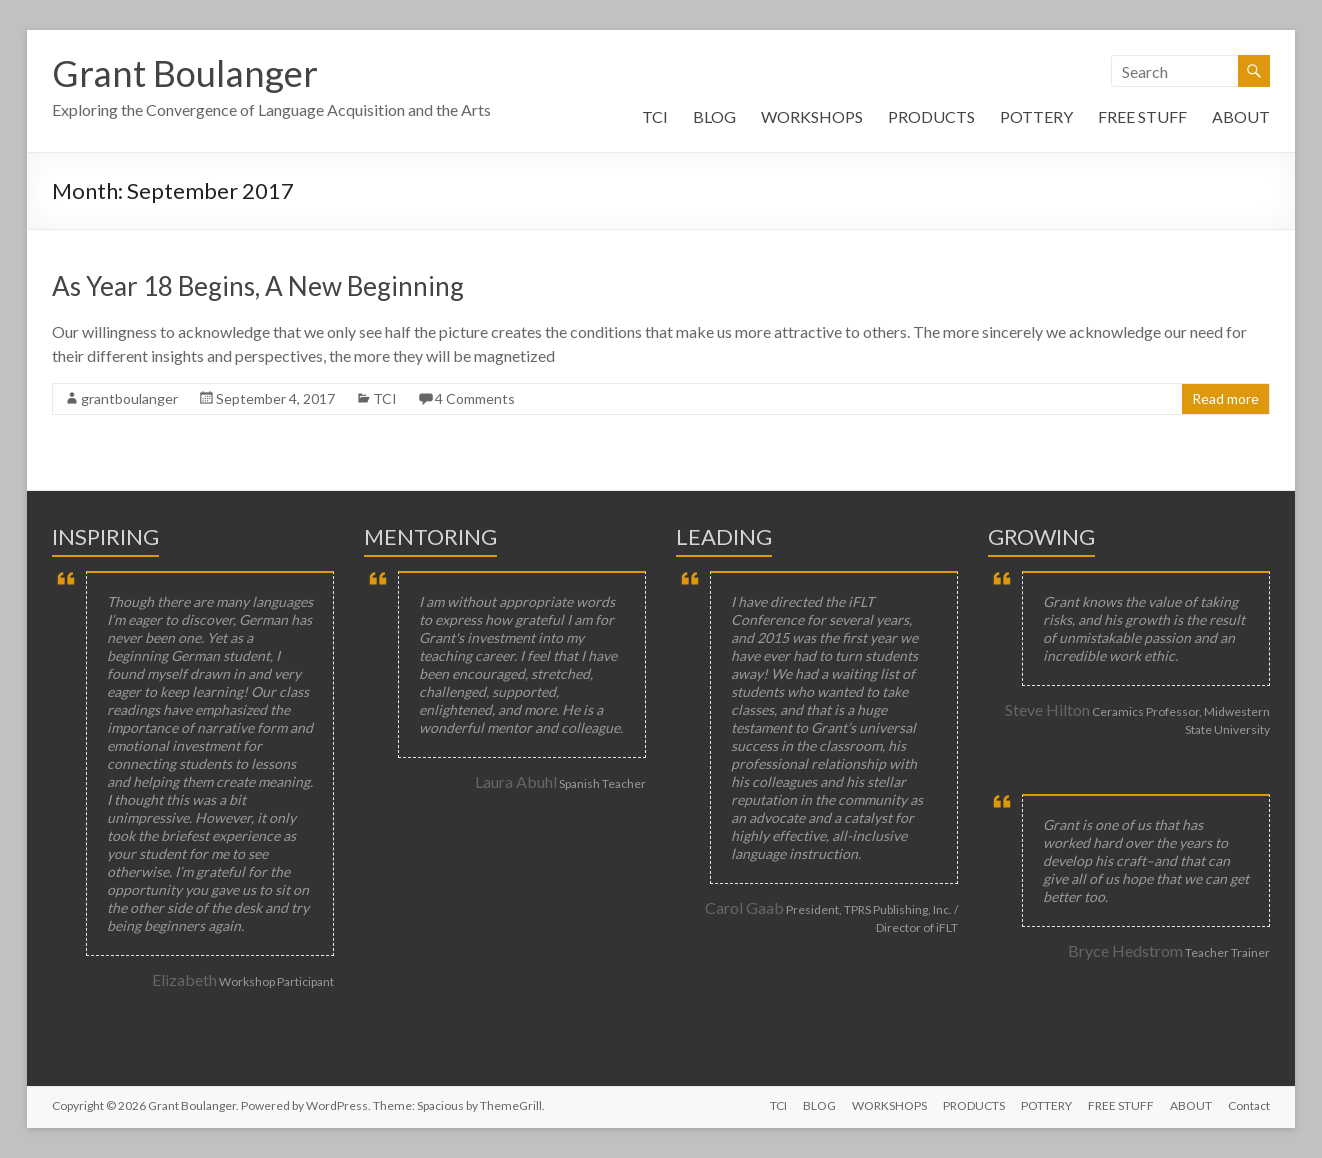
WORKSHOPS (812, 116)
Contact (1249, 1105)
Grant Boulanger (185, 73)
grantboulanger (129, 398)
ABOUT (1241, 116)
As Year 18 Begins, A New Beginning (258, 286)
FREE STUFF (1142, 116)
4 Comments (475, 398)
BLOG (714, 116)
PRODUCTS (931, 116)
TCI (655, 116)
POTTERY (1036, 116)
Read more (1225, 398)
